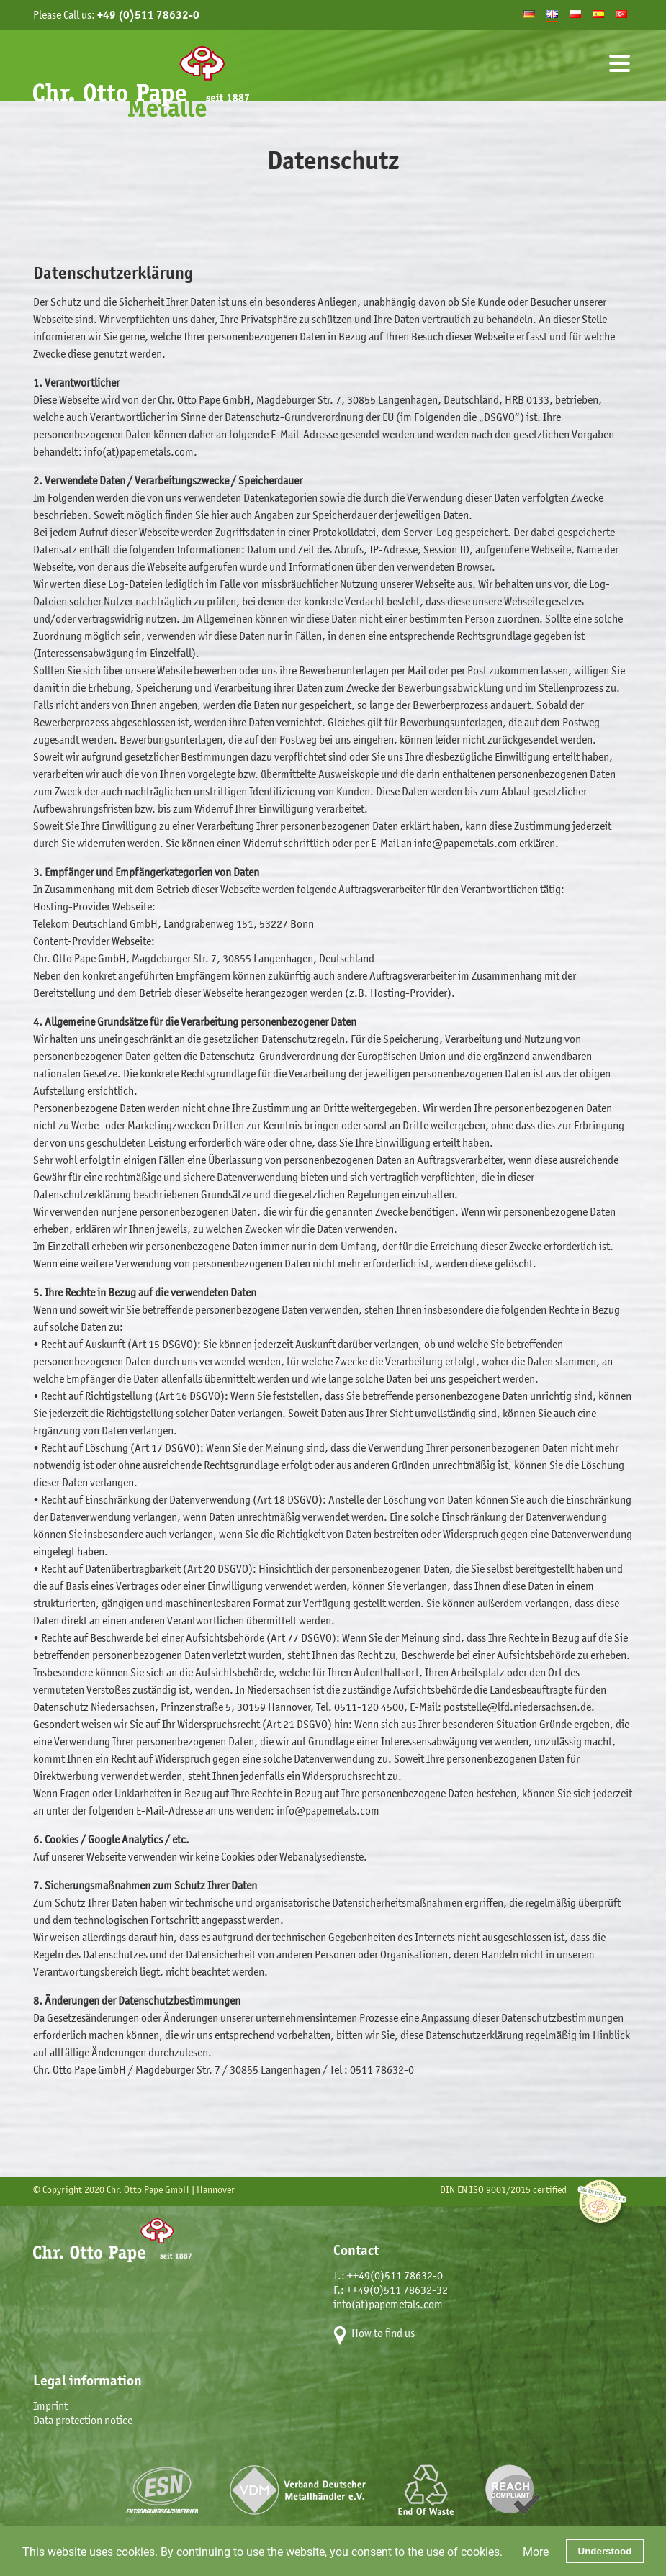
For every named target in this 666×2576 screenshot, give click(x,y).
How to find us (383, 2333)
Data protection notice (82, 2420)
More (536, 2551)
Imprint (50, 2406)
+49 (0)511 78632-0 (148, 15)
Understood (605, 2551)
